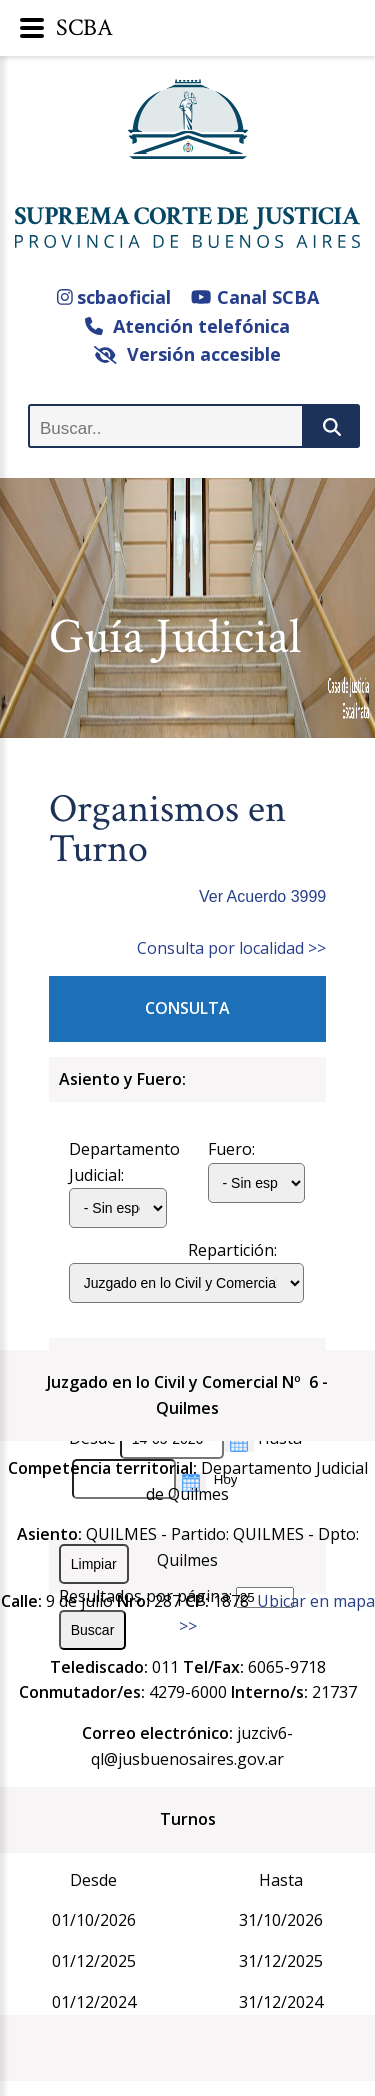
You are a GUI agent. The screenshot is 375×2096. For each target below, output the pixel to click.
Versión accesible (187, 354)
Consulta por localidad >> (231, 948)
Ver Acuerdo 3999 (262, 896)
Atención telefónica (187, 326)
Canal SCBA (254, 297)
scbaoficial (114, 297)
